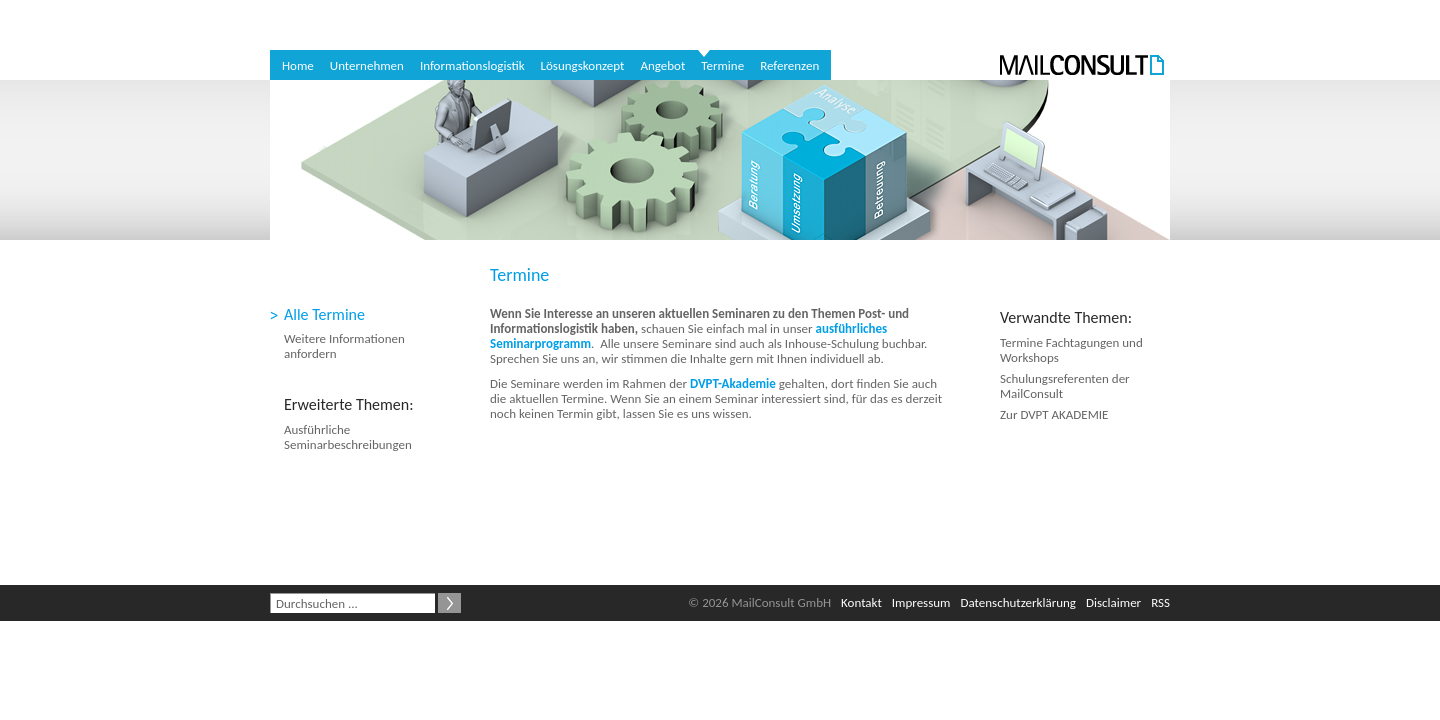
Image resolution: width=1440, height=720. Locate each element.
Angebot (662, 65)
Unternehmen (367, 65)
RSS (1160, 602)
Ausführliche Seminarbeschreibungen (348, 437)
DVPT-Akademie (733, 383)
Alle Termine (324, 314)
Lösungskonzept (583, 65)
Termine (722, 65)
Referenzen (789, 65)
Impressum (921, 602)
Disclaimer (1113, 602)
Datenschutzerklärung (1019, 602)
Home (298, 65)
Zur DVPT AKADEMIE (1054, 414)
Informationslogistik (472, 65)
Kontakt (861, 602)
